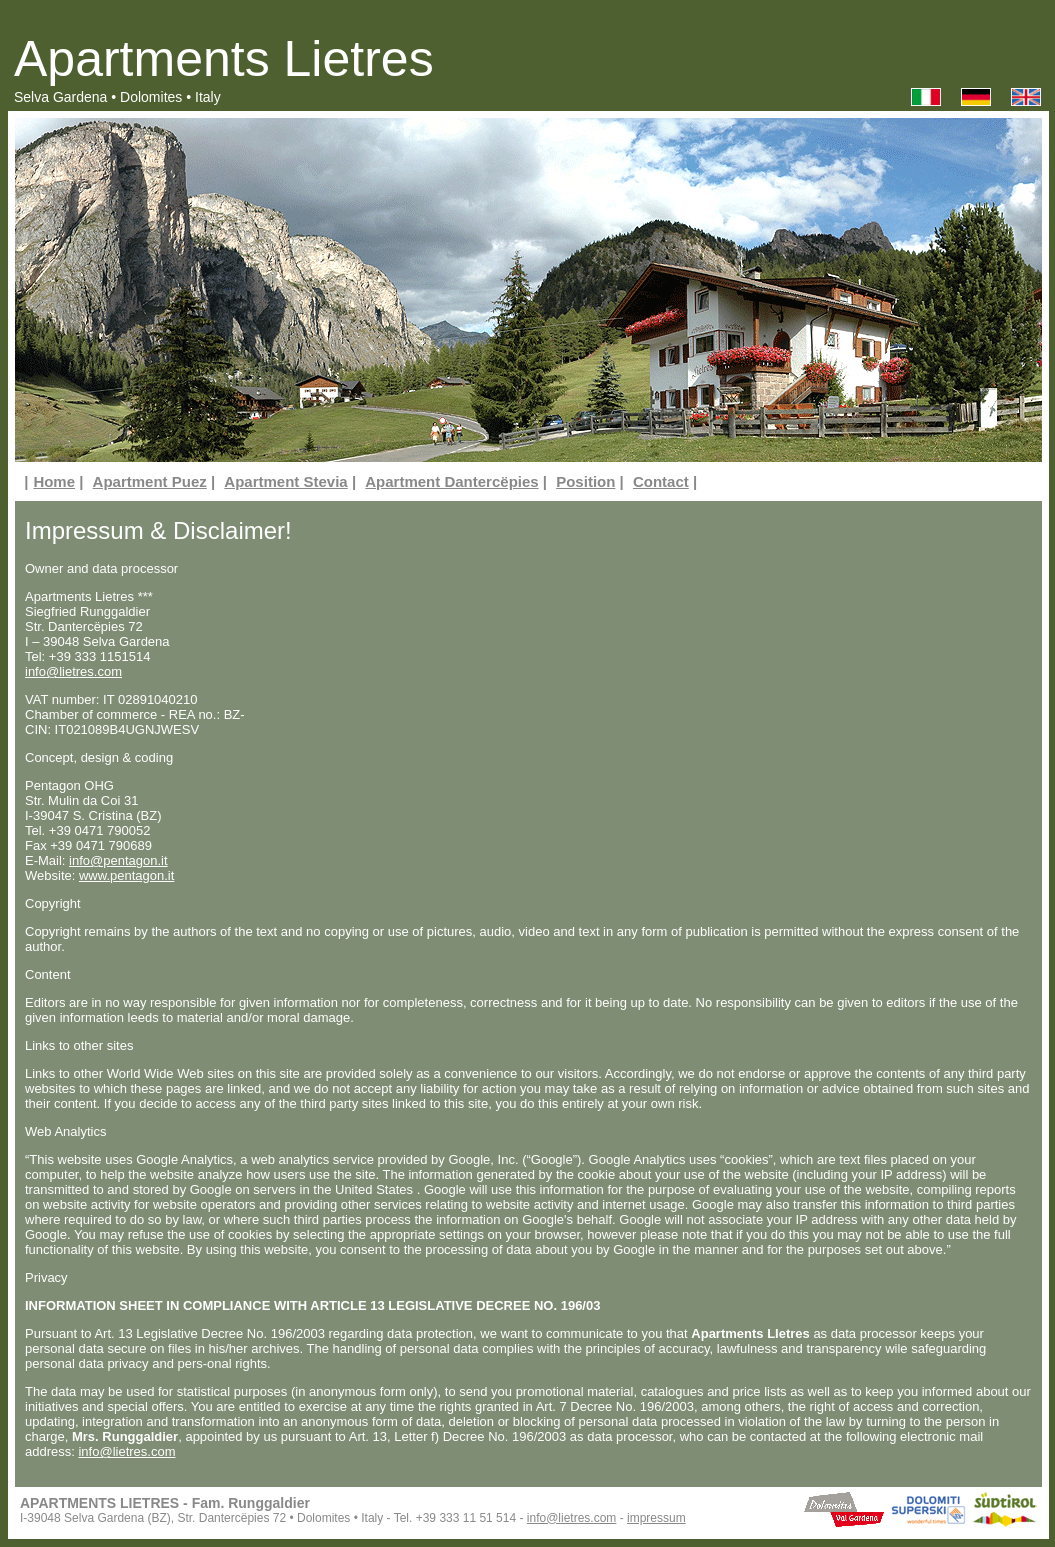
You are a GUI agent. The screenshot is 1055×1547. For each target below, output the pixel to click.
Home (54, 481)
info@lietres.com (73, 671)
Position (585, 481)
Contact (661, 481)
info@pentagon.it (118, 860)
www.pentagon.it (126, 875)
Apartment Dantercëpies (451, 481)
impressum (656, 1518)
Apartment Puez (150, 481)
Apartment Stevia (285, 481)
